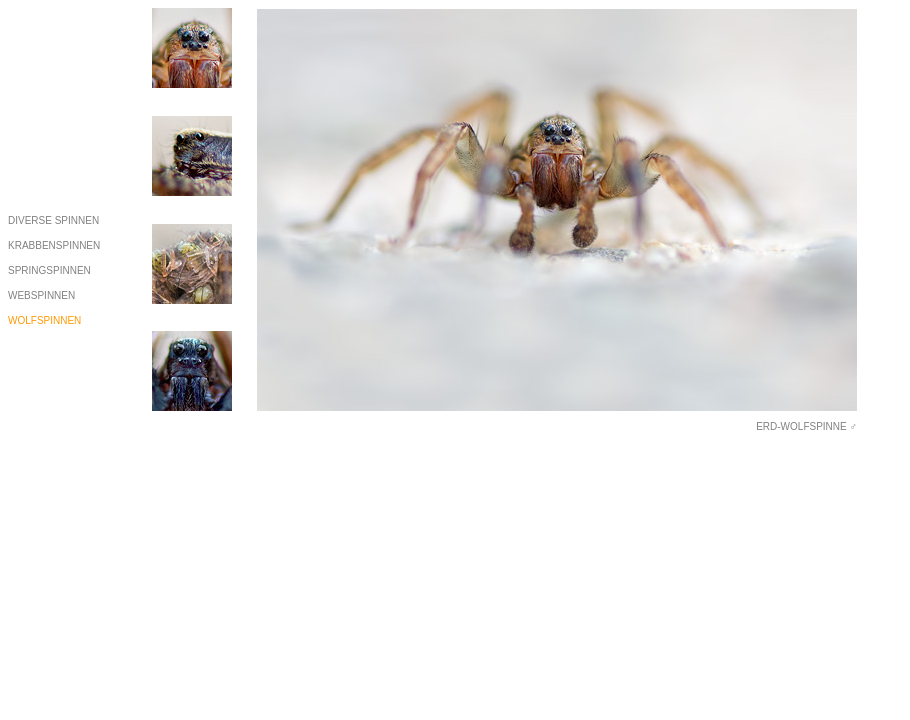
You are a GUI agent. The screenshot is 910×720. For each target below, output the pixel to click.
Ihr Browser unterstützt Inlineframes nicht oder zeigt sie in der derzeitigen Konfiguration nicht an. (557, 220)
